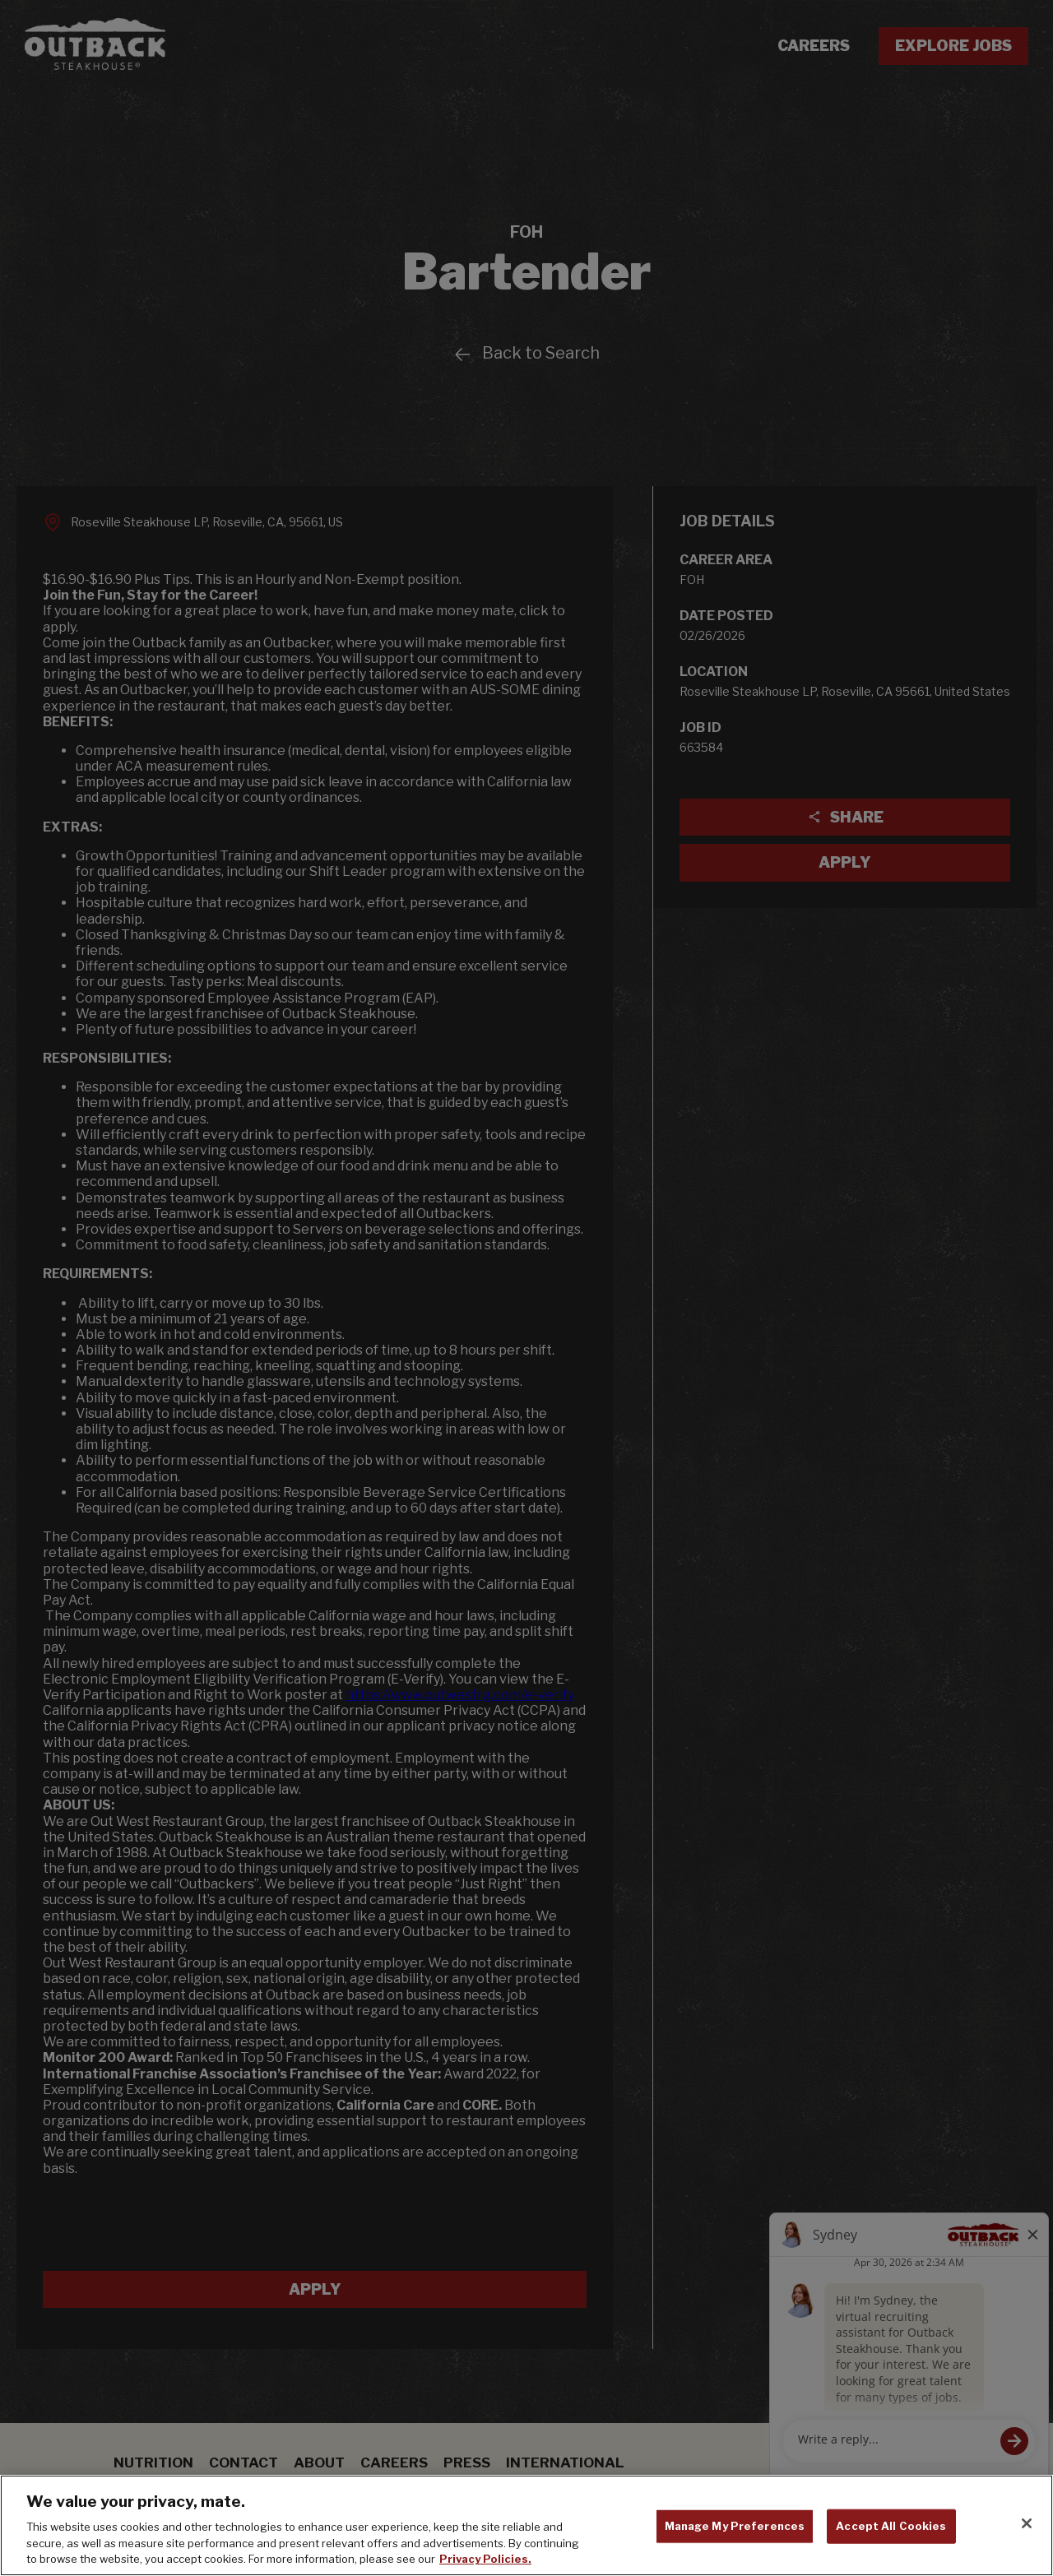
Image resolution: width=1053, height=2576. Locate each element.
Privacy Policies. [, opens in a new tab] (485, 2562)
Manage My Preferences (735, 2529)
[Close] (1027, 2527)
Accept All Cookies (891, 2529)
